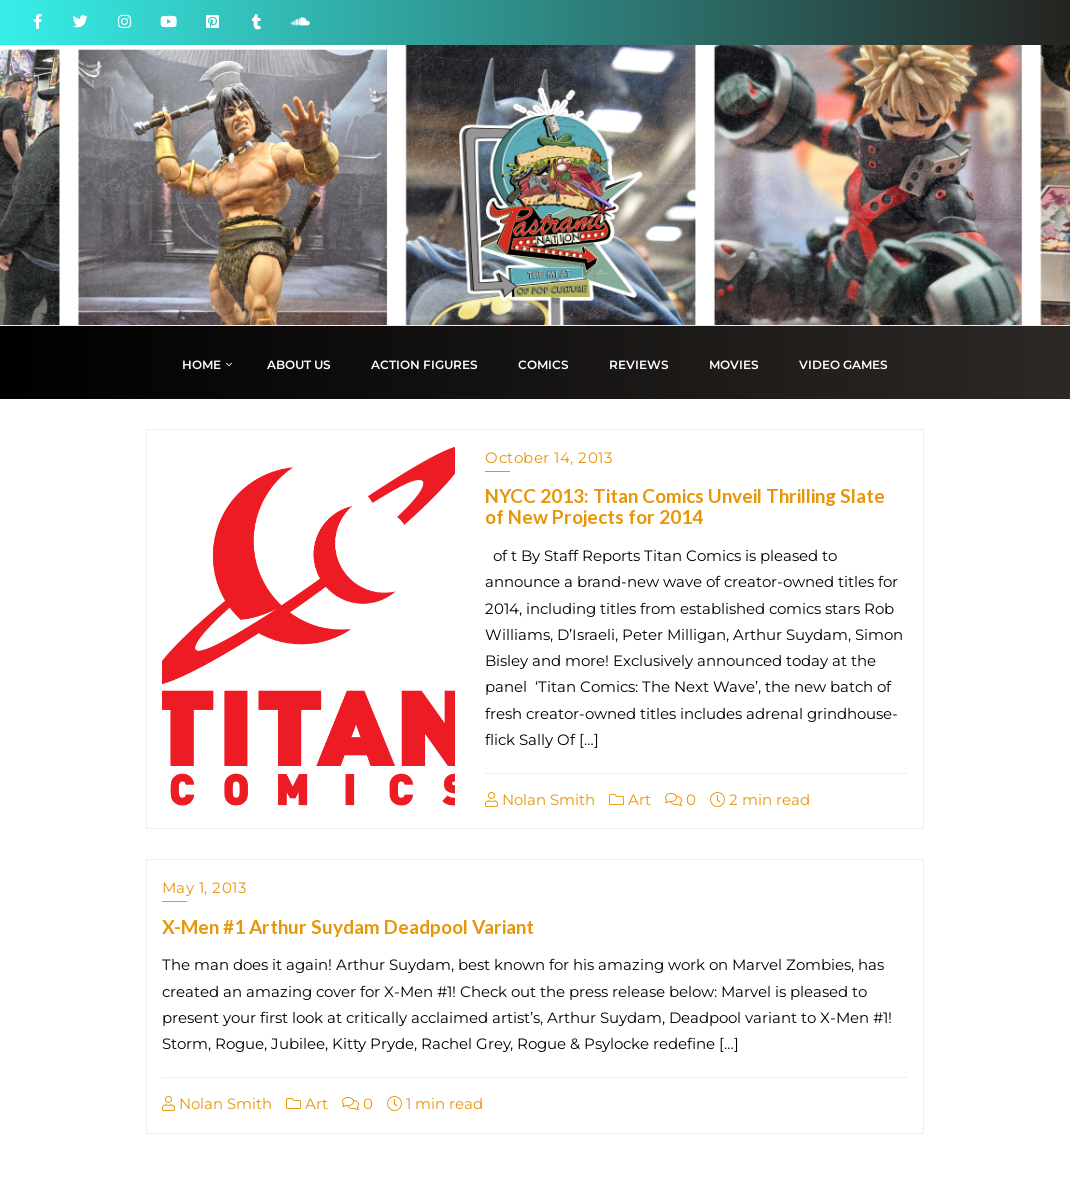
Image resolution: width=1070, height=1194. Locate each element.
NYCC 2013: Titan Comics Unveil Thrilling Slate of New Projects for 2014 (685, 506)
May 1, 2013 (204, 887)
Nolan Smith (540, 799)
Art (630, 799)
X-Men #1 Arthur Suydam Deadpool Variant (348, 926)
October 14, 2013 (548, 457)
